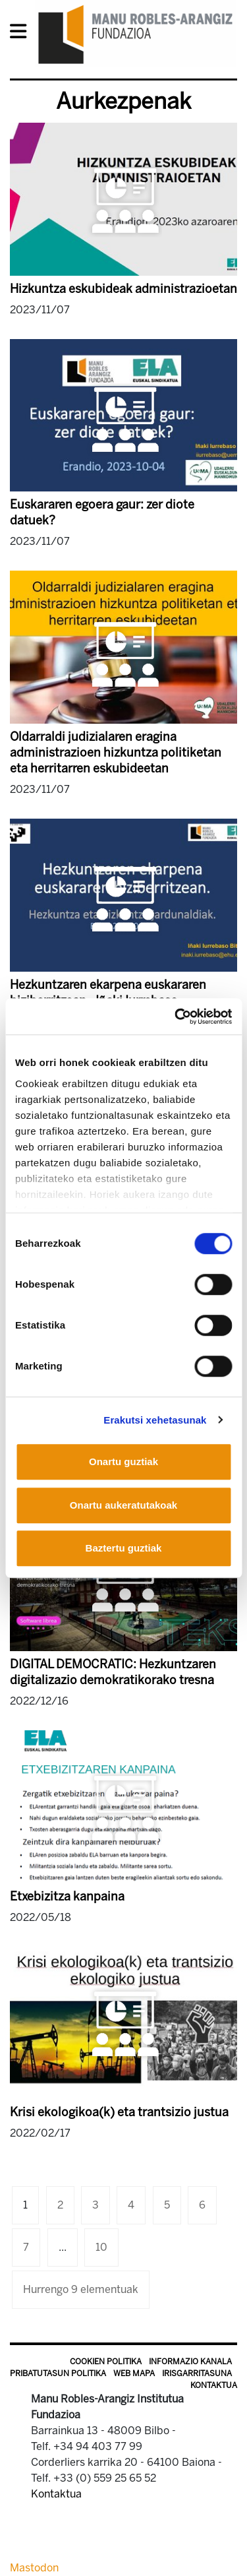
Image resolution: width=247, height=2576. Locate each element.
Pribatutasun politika (58, 2373)
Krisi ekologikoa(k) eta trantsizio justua (119, 2112)
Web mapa (134, 2373)
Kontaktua (213, 2385)
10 (101, 2247)
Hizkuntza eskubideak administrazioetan (123, 289)
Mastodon (34, 2567)
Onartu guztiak (123, 1461)
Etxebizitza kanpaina (67, 1896)
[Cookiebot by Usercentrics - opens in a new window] (176, 1016)
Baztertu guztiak (124, 1548)
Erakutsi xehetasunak (154, 1420)
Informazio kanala (190, 2361)
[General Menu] (22, 34)
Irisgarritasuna (197, 2373)
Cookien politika (106, 2361)
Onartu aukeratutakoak (123, 1505)
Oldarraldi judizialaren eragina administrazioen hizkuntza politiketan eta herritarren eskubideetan (115, 753)
